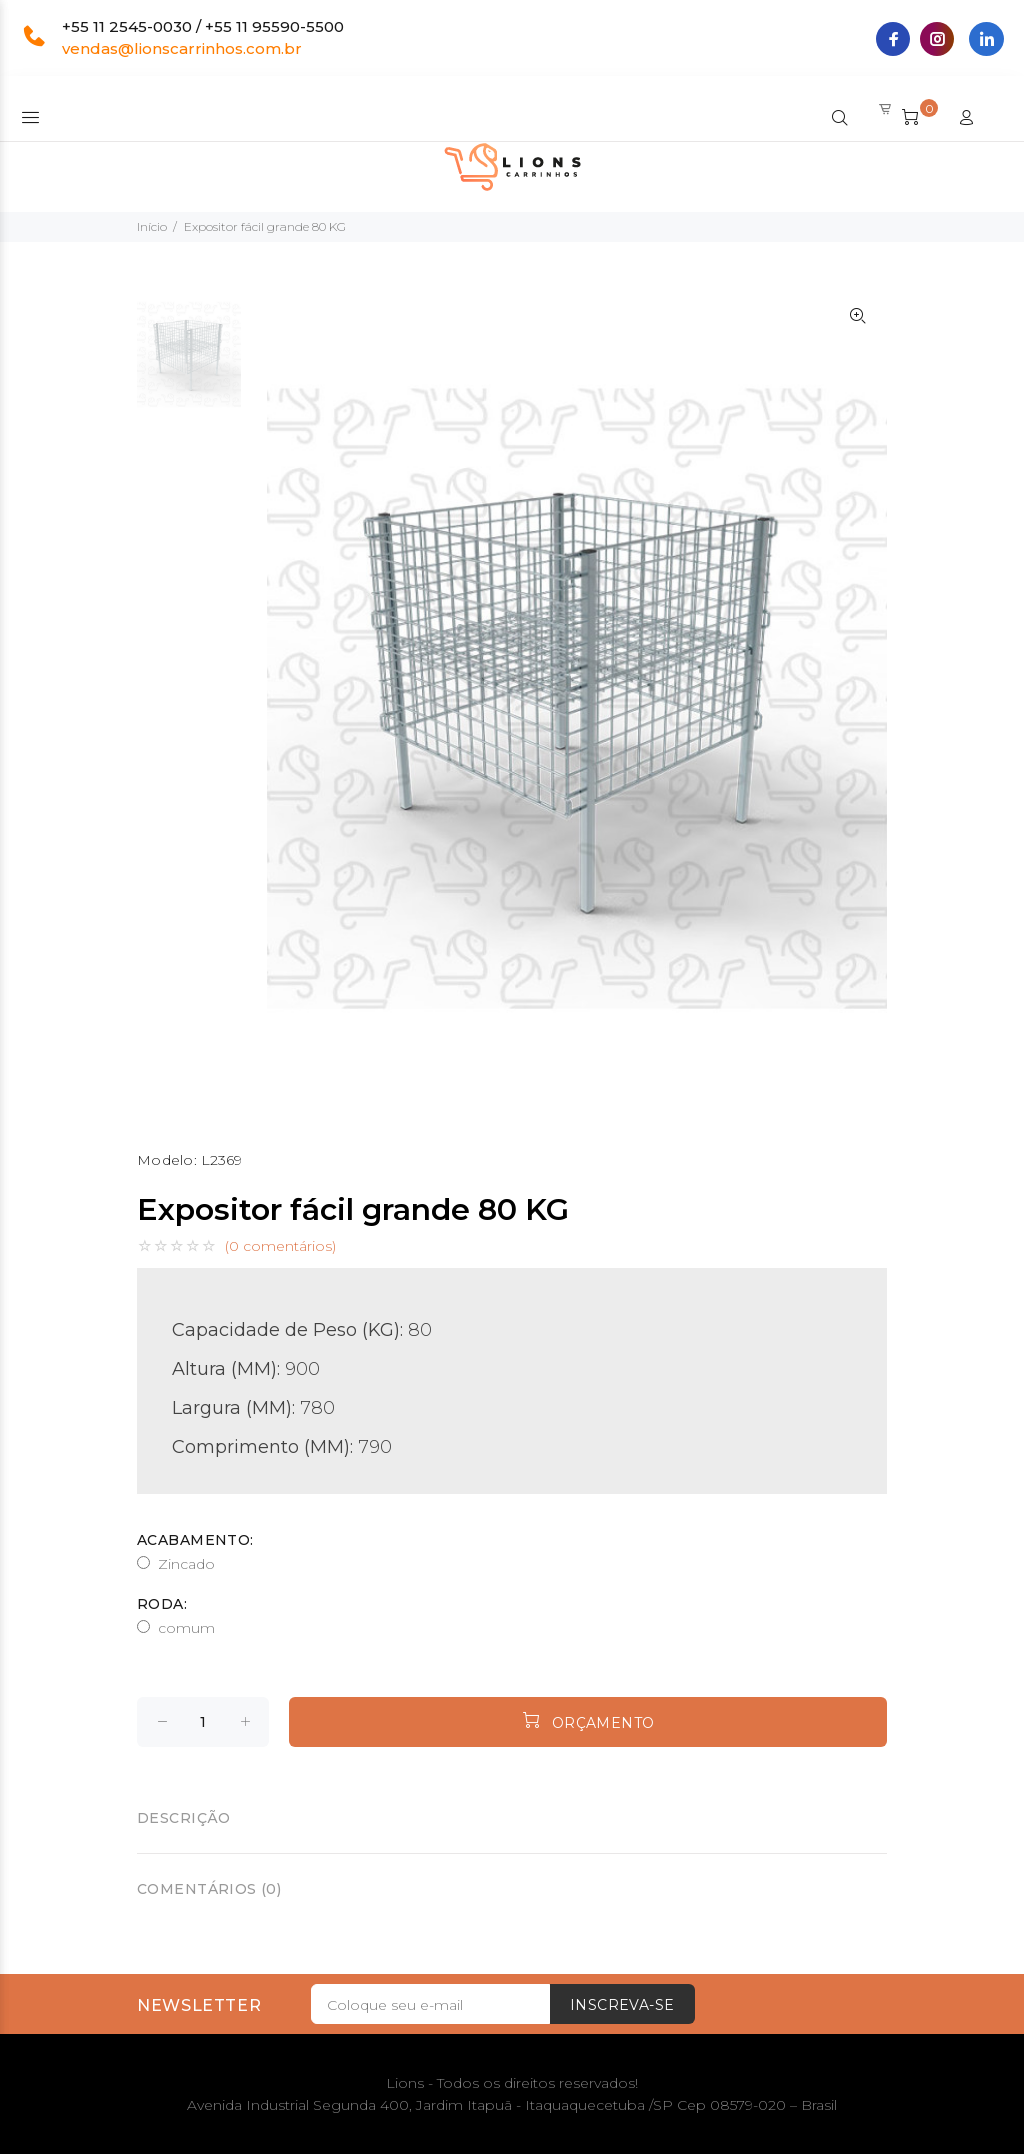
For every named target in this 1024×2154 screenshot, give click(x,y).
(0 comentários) (280, 1246)
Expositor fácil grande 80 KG (265, 226)
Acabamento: (195, 1540)
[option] (189, 364)
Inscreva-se (622, 2005)
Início (152, 226)
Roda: (162, 1604)
